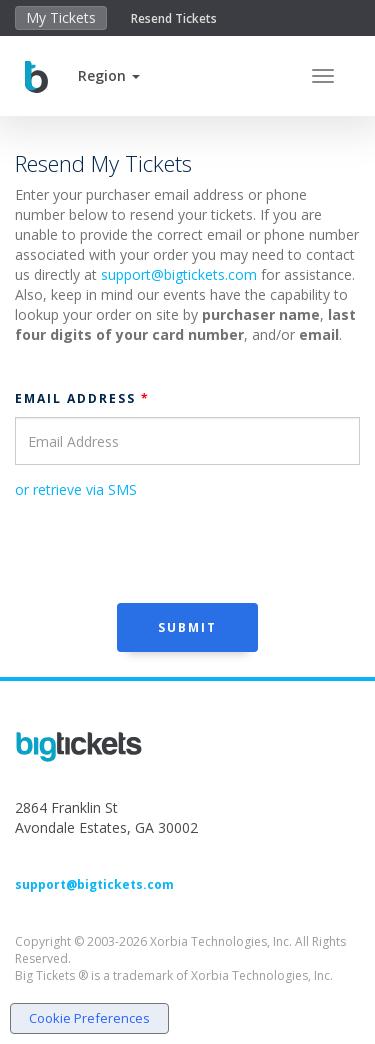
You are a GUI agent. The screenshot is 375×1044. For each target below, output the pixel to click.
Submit (187, 627)
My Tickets (61, 17)
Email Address (82, 398)
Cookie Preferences (89, 1018)
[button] (109, 75)
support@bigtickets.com (179, 274)
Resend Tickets (174, 18)
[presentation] (167, 549)
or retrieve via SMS (76, 489)
